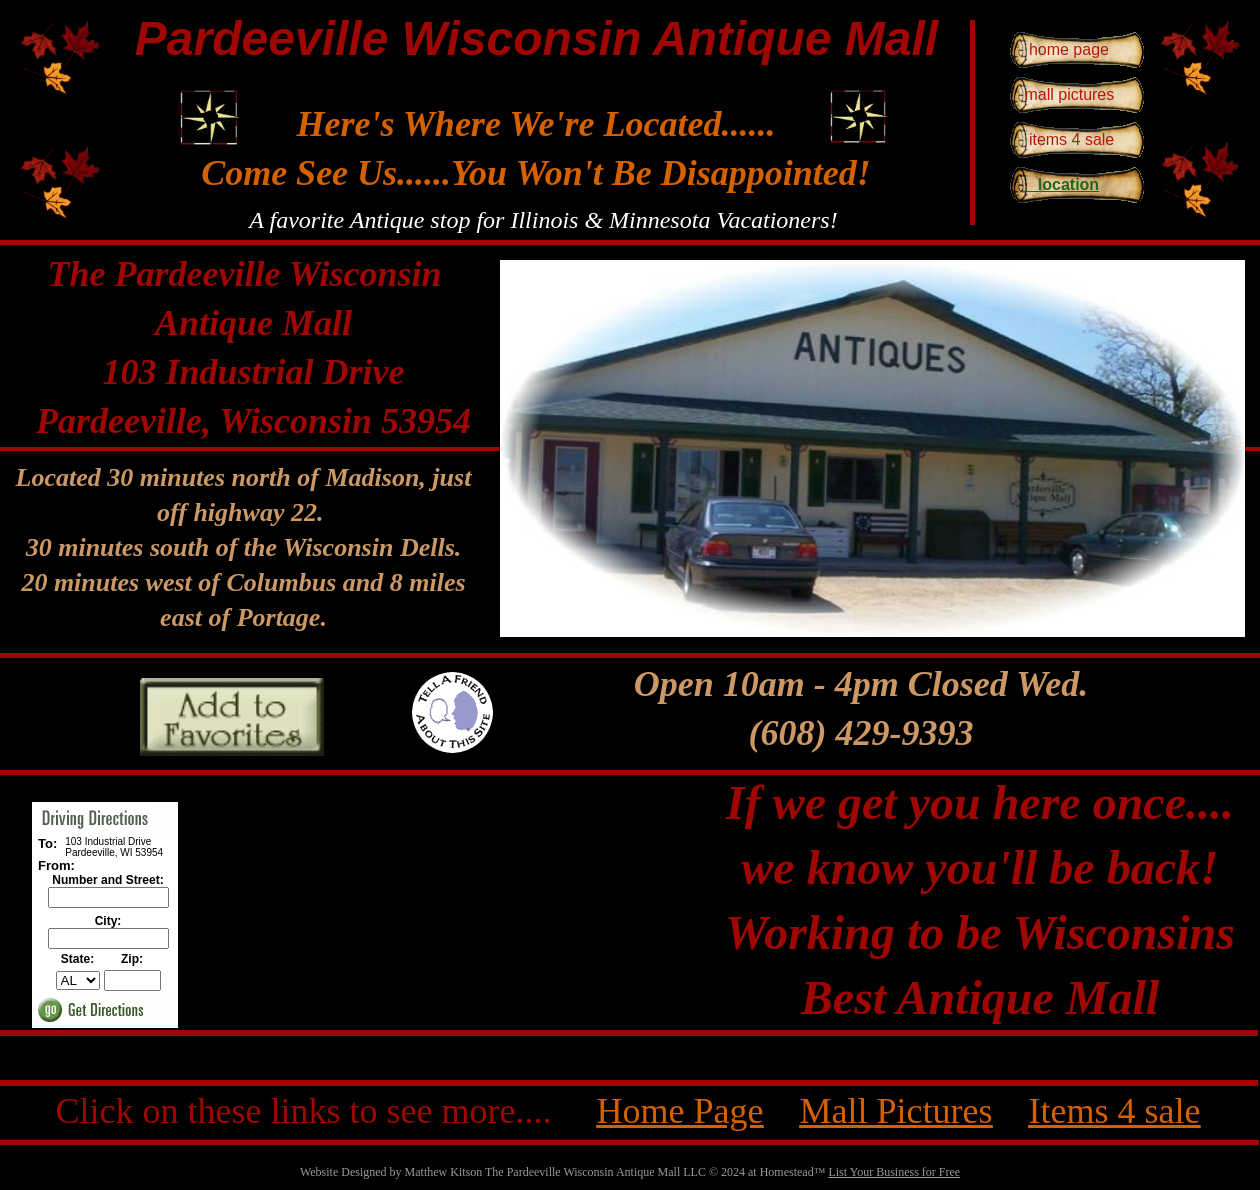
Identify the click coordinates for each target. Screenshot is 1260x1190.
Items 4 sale (1114, 1111)
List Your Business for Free (894, 1172)
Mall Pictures (895, 1111)
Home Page (680, 1111)
